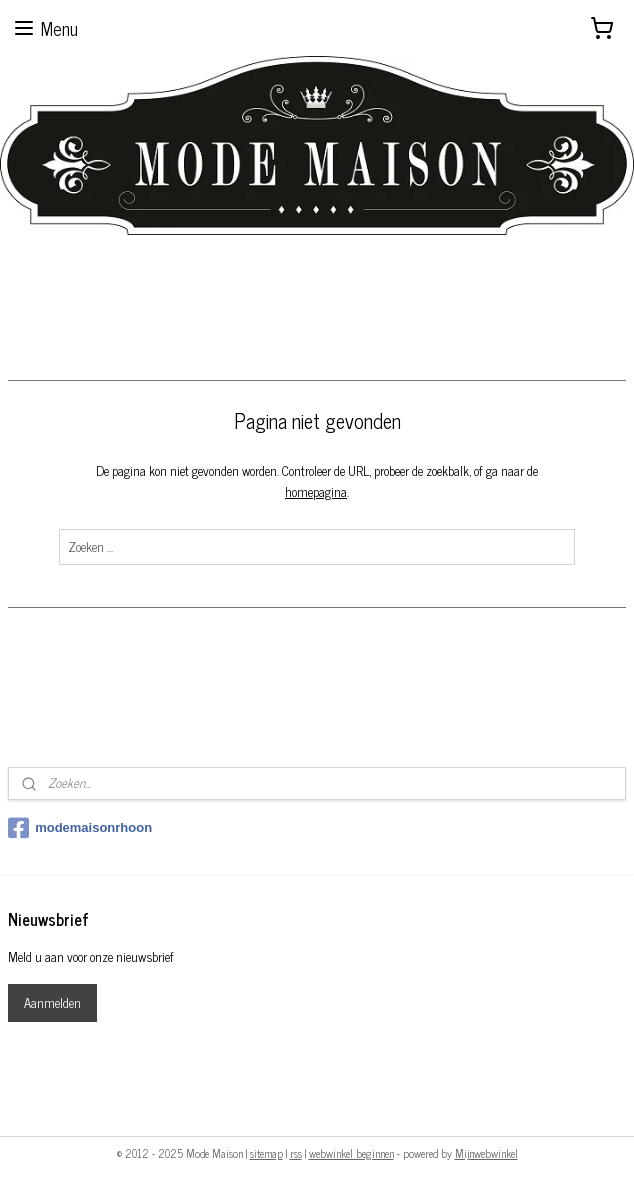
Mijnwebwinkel (486, 1153)
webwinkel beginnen (351, 1153)
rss (296, 1153)
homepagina (316, 490)
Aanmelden (52, 1002)
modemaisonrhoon (80, 828)
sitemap (266, 1153)
